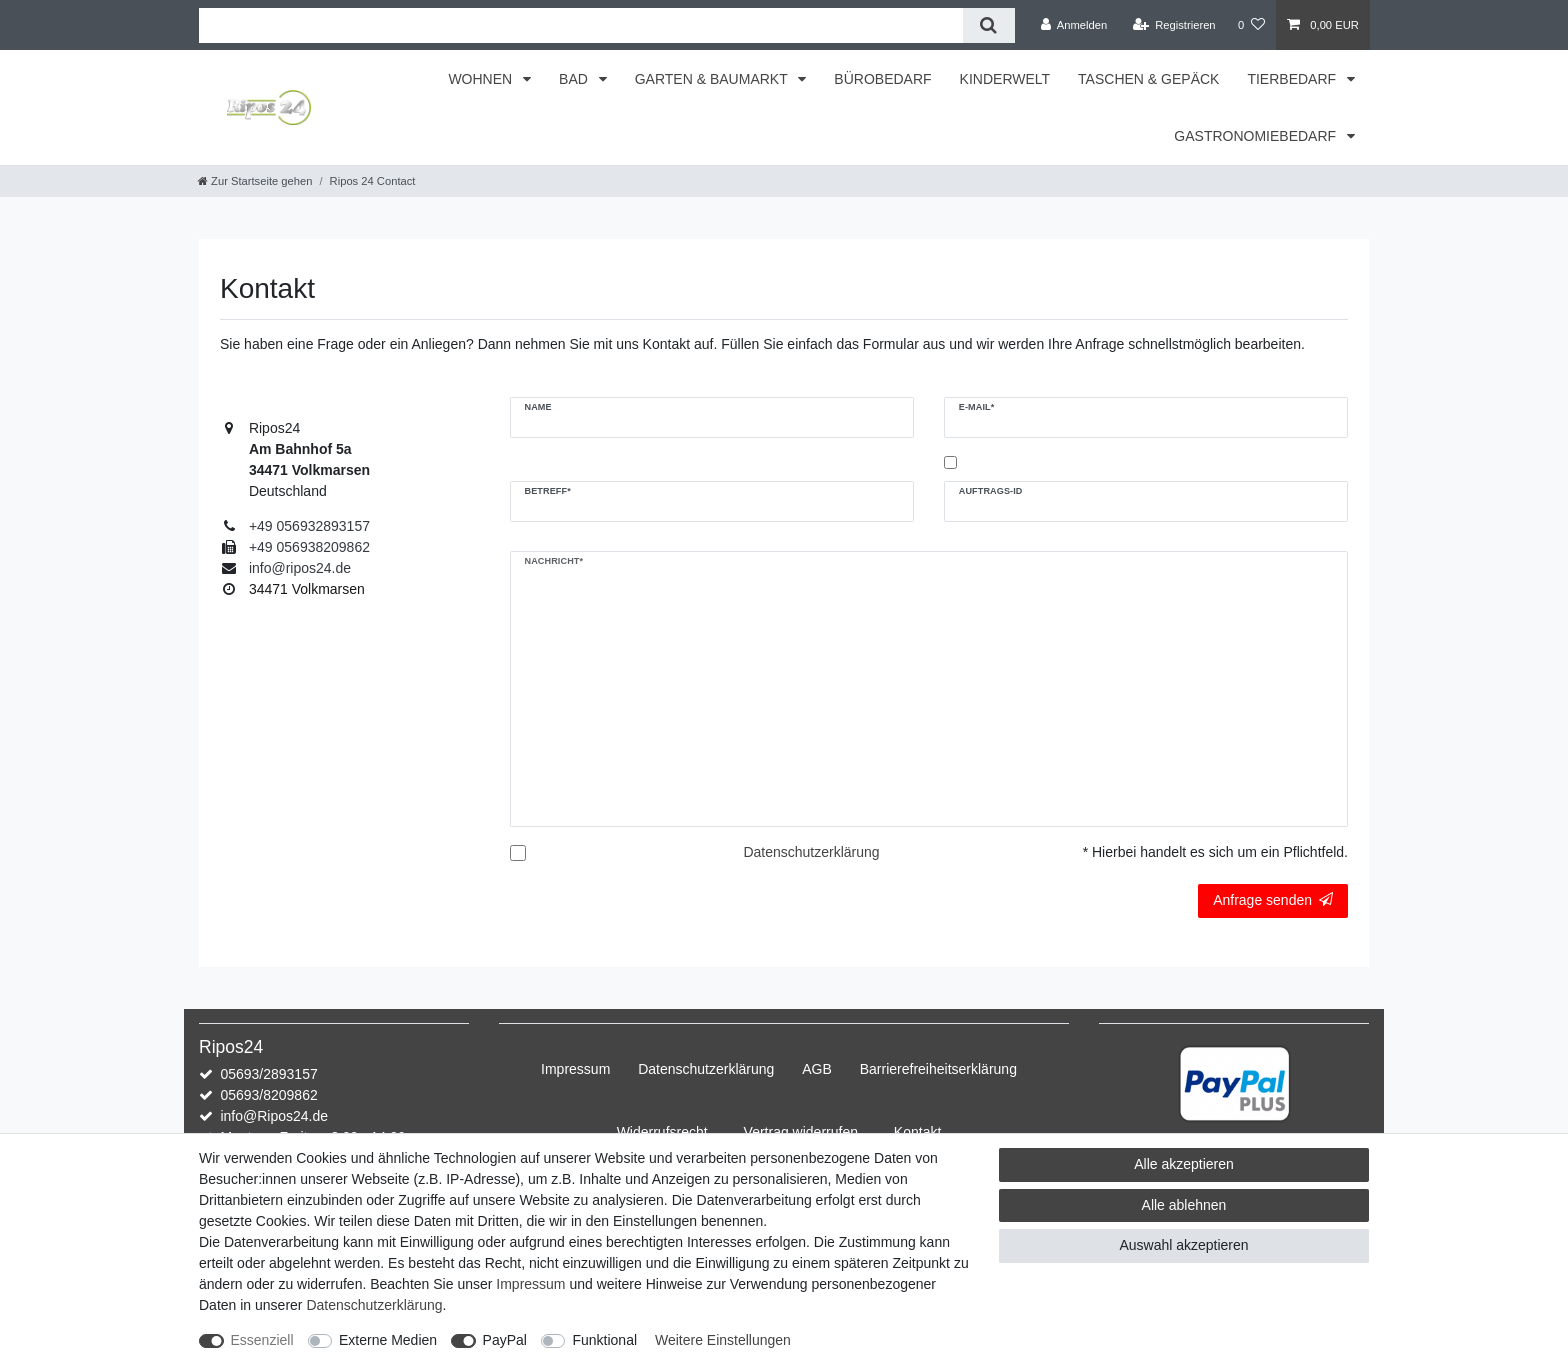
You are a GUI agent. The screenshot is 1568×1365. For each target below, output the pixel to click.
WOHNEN (482, 79)
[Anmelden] (1074, 25)
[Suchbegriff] (581, 25)
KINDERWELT (1005, 79)
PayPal (505, 1340)
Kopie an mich (1005, 463)
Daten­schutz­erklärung (706, 1069)
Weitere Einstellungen (723, 1340)
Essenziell (262, 1340)
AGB (817, 1069)
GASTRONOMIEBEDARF (1257, 136)
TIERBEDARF (1293, 79)
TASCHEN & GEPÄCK (1148, 79)
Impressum (575, 1069)
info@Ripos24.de (274, 1116)
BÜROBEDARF (882, 79)
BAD (575, 79)
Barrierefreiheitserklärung (938, 1069)
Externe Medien (388, 1340)
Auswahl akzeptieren (1183, 1245)
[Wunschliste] (1251, 25)
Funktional (604, 1340)
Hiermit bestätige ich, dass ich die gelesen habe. (705, 862)
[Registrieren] (1173, 25)
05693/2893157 (268, 1074)
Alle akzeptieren (1184, 1164)
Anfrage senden (1273, 900)
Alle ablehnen (1184, 1205)
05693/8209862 (268, 1095)
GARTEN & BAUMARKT (713, 79)
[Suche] (988, 25)
